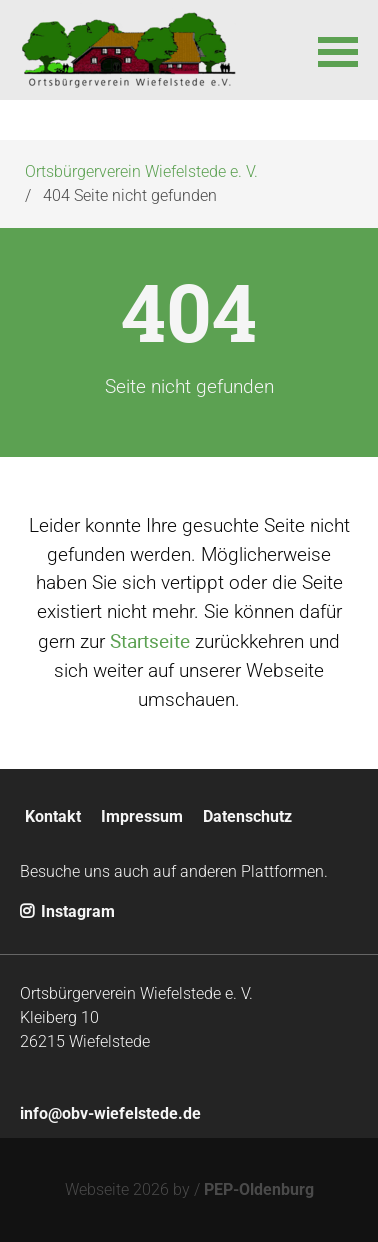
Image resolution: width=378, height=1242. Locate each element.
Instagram (67, 911)
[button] (338, 50)
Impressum (142, 816)
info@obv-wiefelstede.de (110, 1113)
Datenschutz (247, 816)
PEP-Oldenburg (259, 1189)
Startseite (150, 641)
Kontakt (53, 816)
